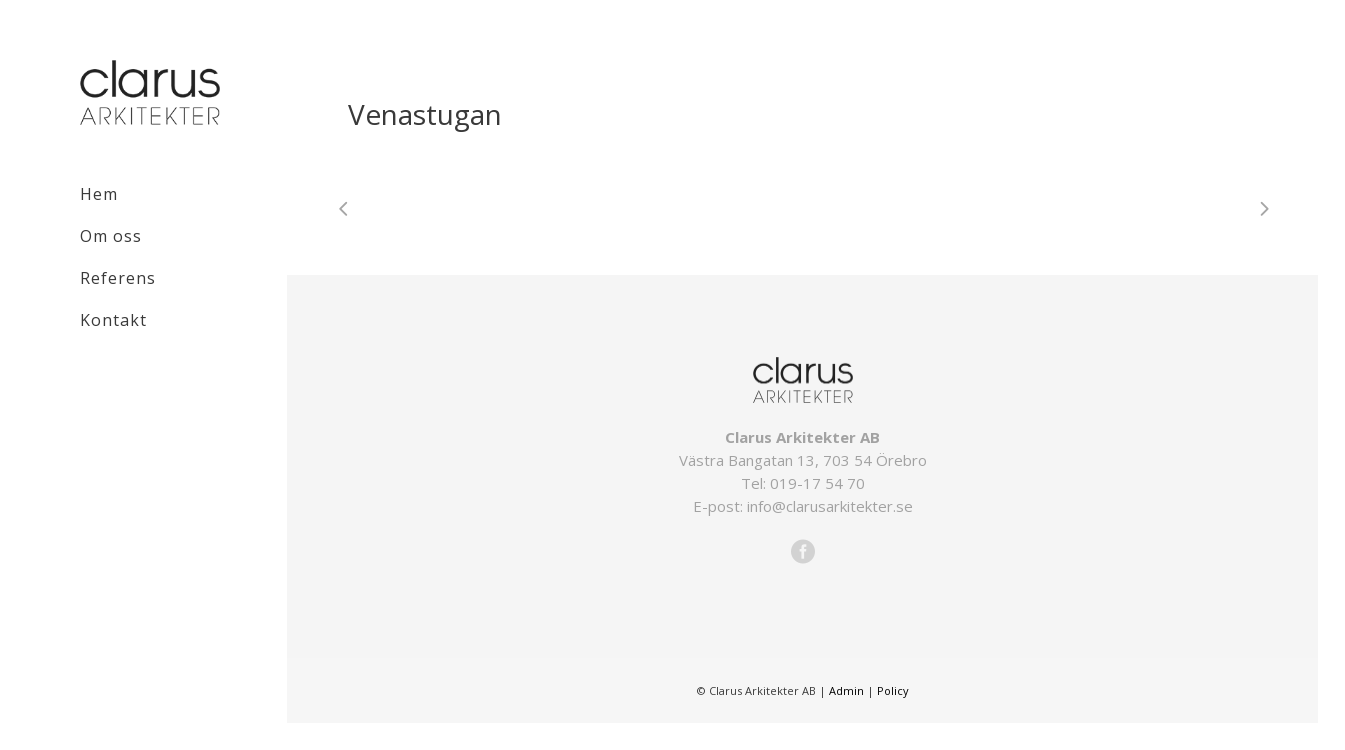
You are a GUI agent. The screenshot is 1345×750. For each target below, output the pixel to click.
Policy (893, 690)
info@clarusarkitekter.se (830, 506)
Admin (846, 690)
